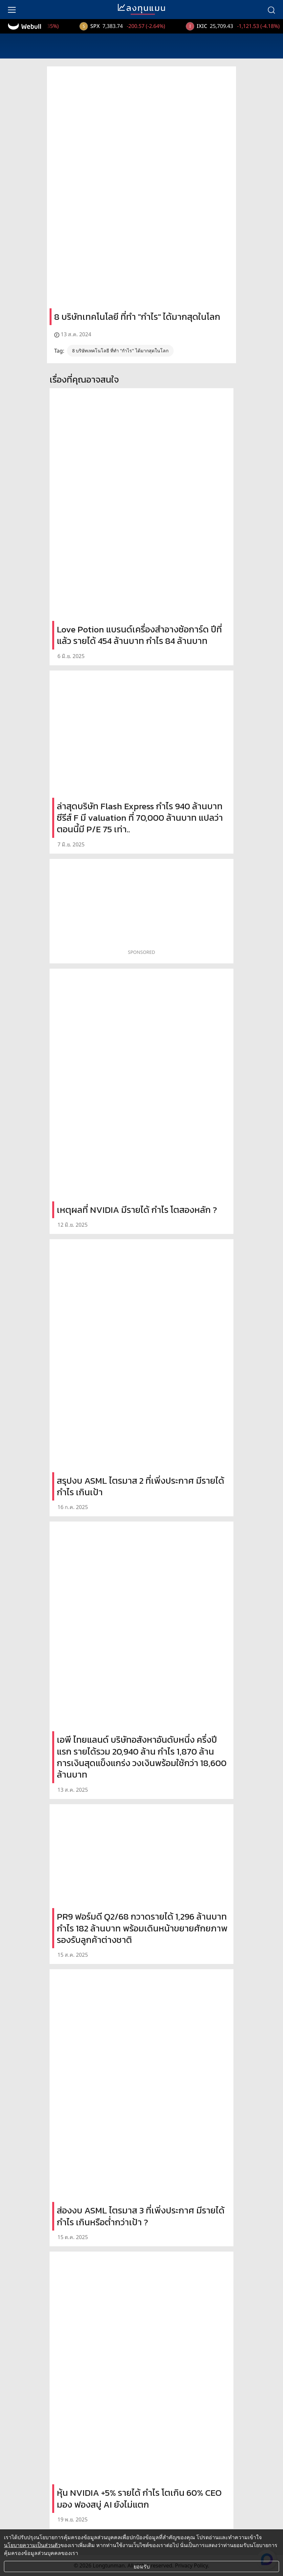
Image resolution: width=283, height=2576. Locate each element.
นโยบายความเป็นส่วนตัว (32, 2545)
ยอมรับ (142, 2566)
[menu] (11, 9)
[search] (271, 9)
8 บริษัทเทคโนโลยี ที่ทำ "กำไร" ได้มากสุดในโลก (120, 350)
